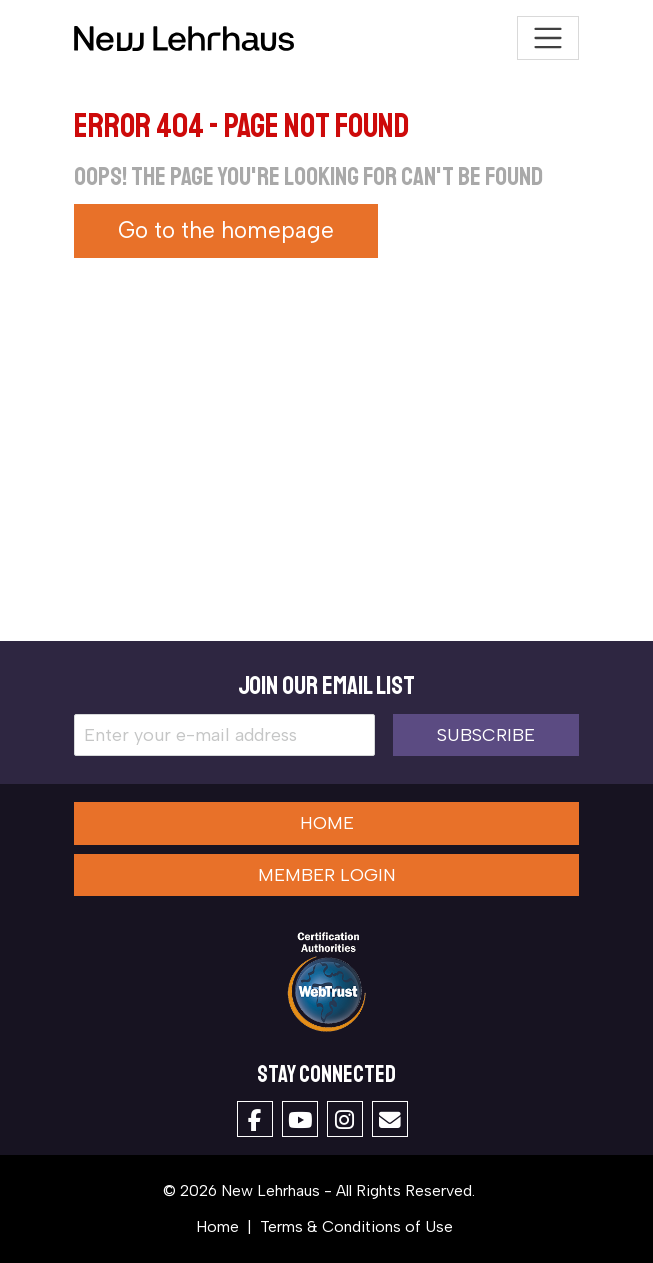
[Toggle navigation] (548, 38)
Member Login (327, 875)
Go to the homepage (226, 230)
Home (327, 823)
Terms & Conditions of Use (356, 1226)
